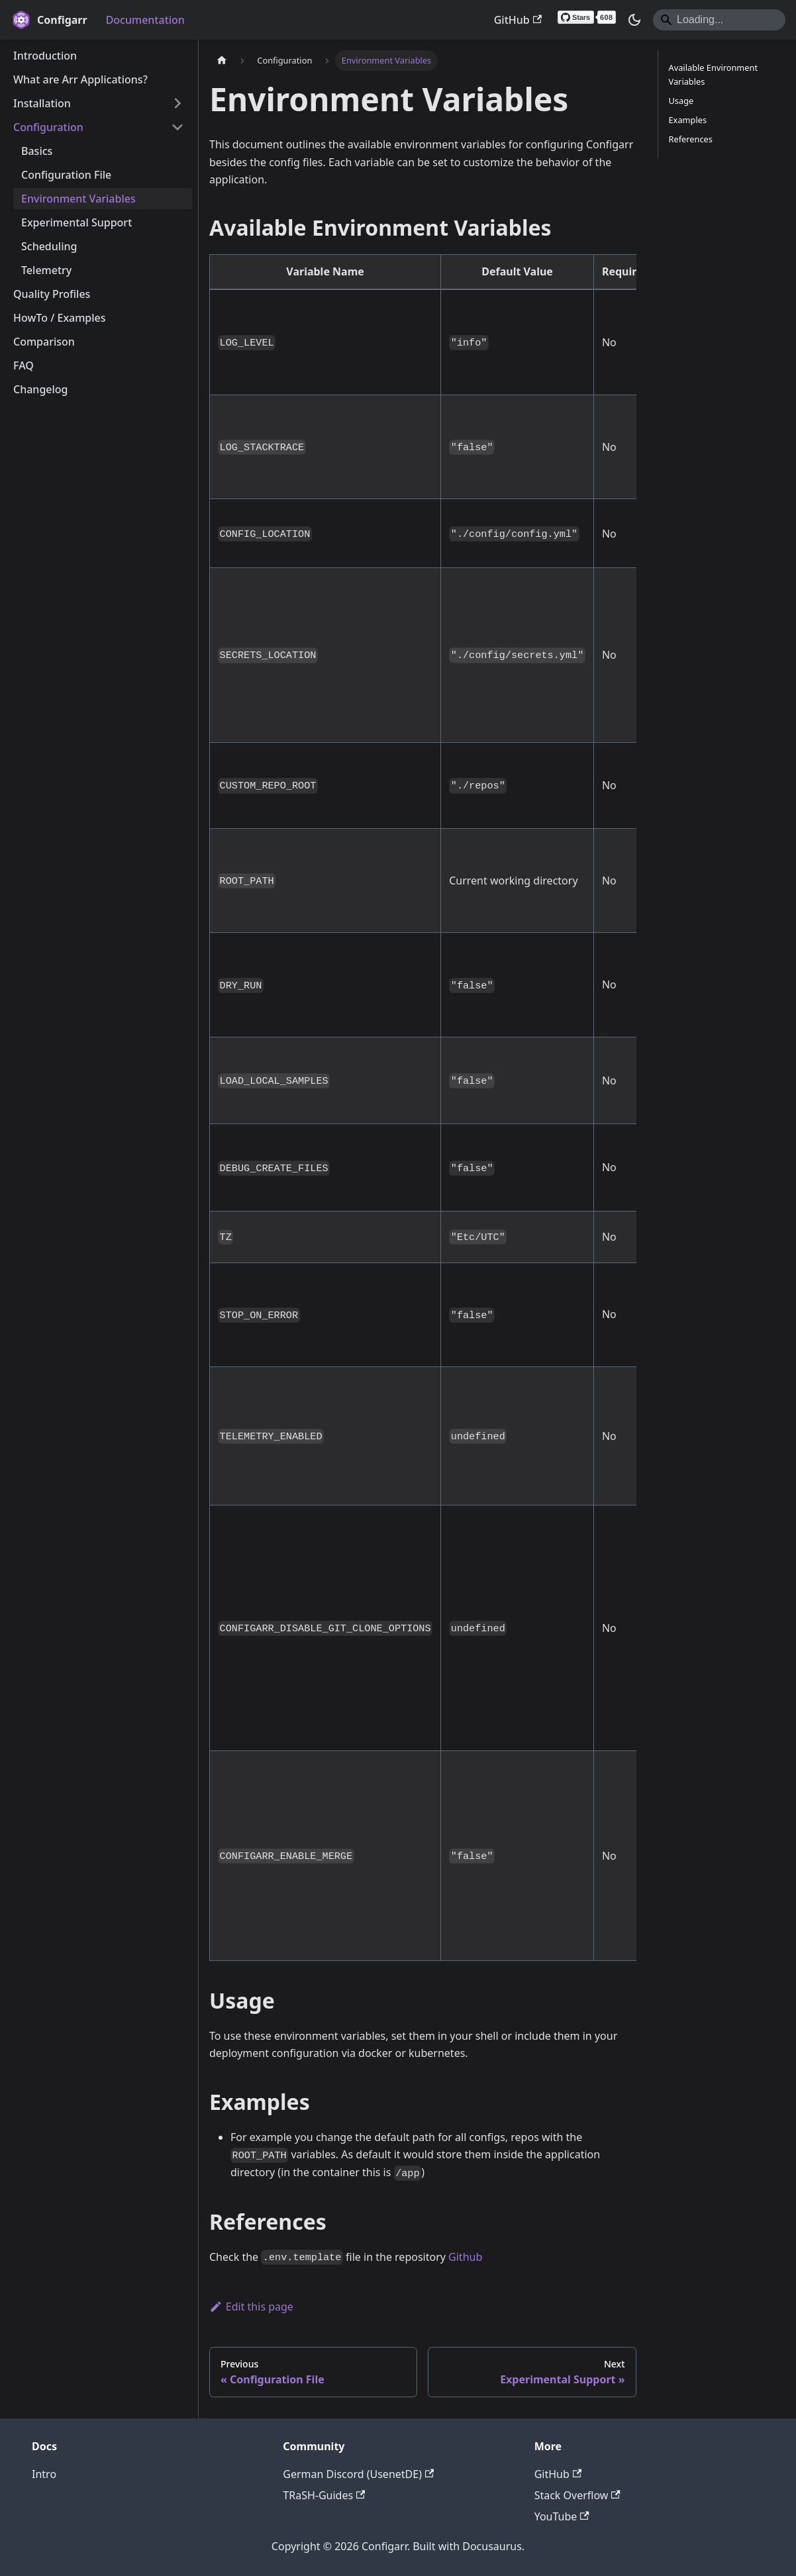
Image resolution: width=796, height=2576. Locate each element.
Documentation (145, 20)
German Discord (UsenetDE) (358, 2474)
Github (465, 2257)
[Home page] (221, 60)
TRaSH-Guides (324, 2495)
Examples (688, 120)
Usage (681, 101)
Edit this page (251, 2306)
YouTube (561, 2516)
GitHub (518, 20)
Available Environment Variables (713, 74)
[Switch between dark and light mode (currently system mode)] (634, 19)
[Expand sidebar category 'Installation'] (177, 103)
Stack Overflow (577, 2495)
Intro (44, 2474)
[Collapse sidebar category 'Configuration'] (177, 127)
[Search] (719, 19)
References (691, 139)
